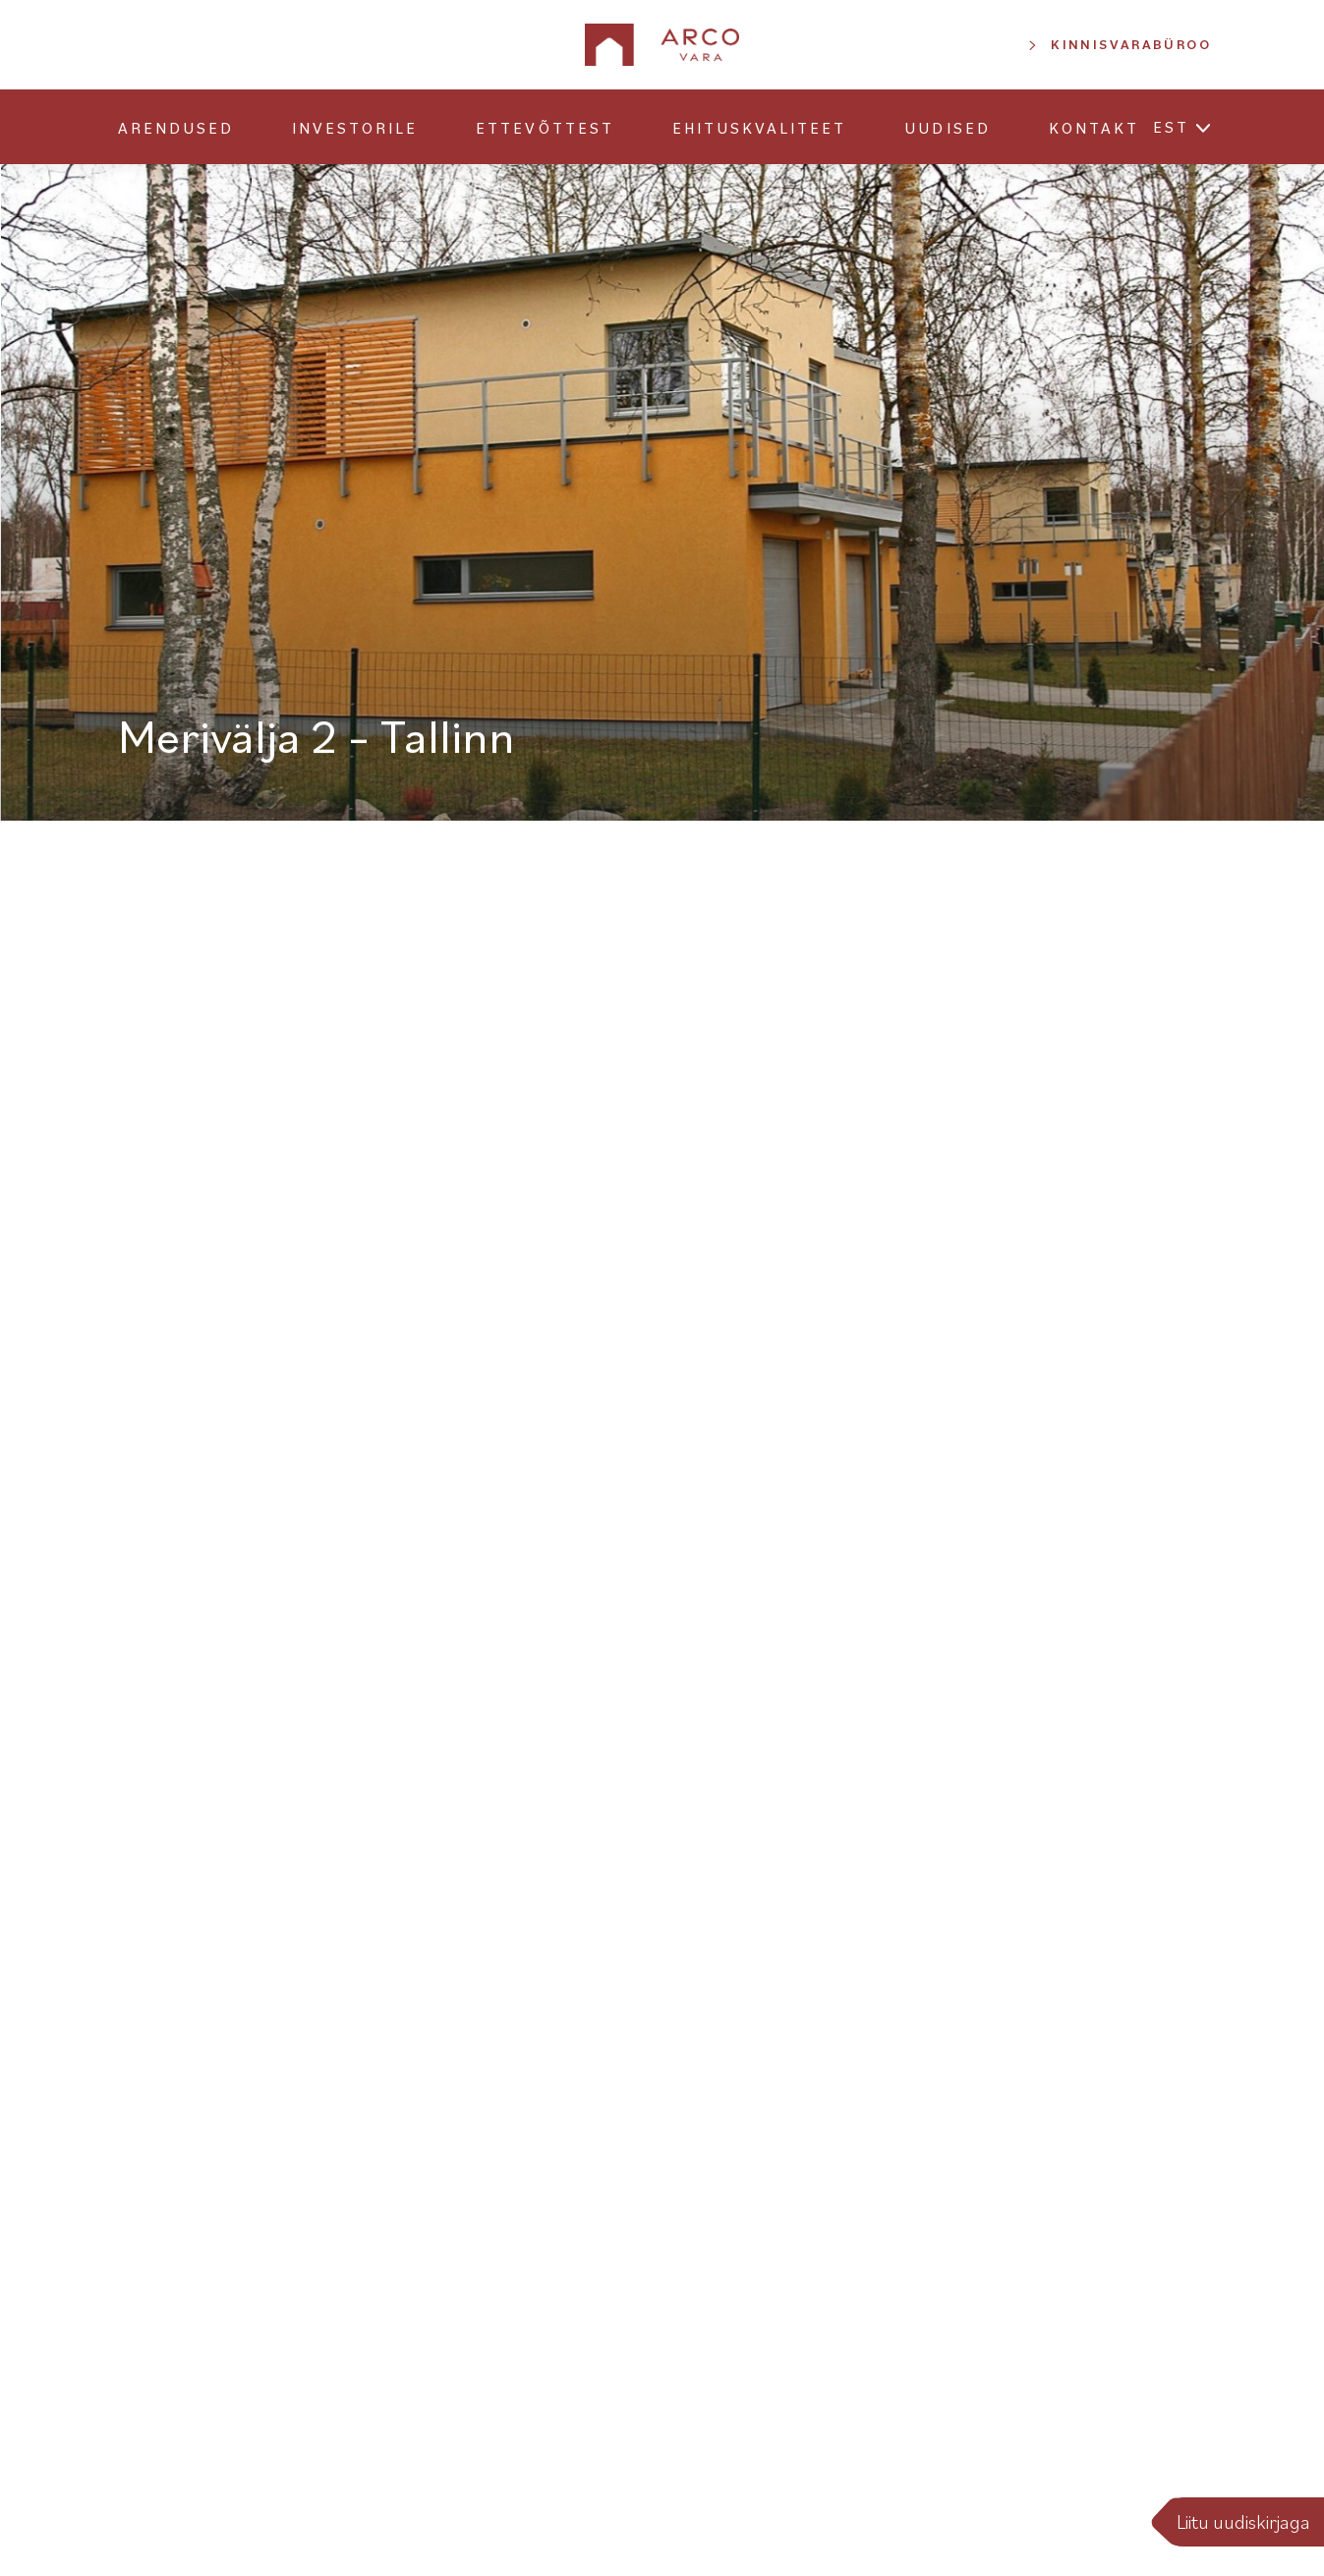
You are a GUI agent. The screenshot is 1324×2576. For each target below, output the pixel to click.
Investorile (355, 128)
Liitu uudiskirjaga (1243, 2522)
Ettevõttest (544, 128)
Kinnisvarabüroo (1131, 44)
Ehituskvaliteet (759, 128)
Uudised (947, 128)
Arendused (176, 128)
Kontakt (1094, 128)
